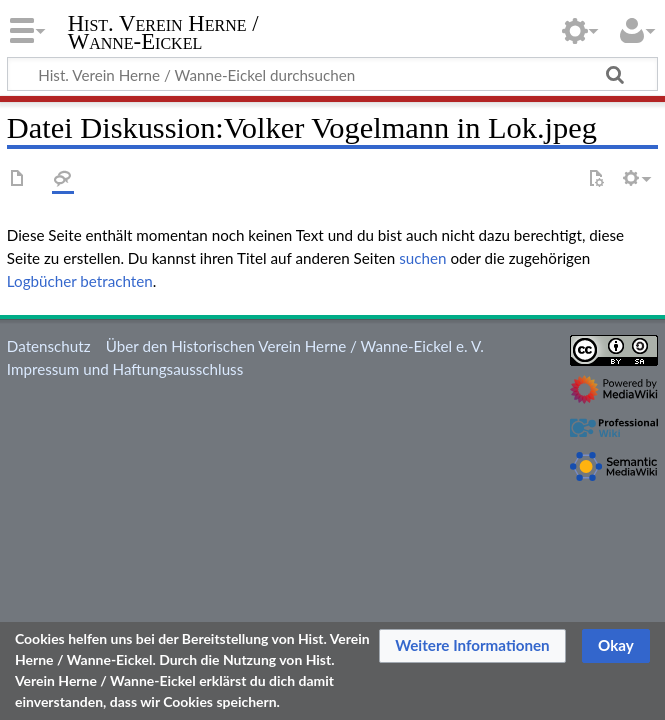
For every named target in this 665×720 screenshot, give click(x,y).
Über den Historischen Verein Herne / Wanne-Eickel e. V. (295, 346)
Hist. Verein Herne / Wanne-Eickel (163, 33)
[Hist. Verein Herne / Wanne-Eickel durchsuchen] (332, 74)
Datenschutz (49, 346)
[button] (472, 646)
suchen (422, 258)
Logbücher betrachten (80, 281)
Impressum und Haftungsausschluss (125, 369)
